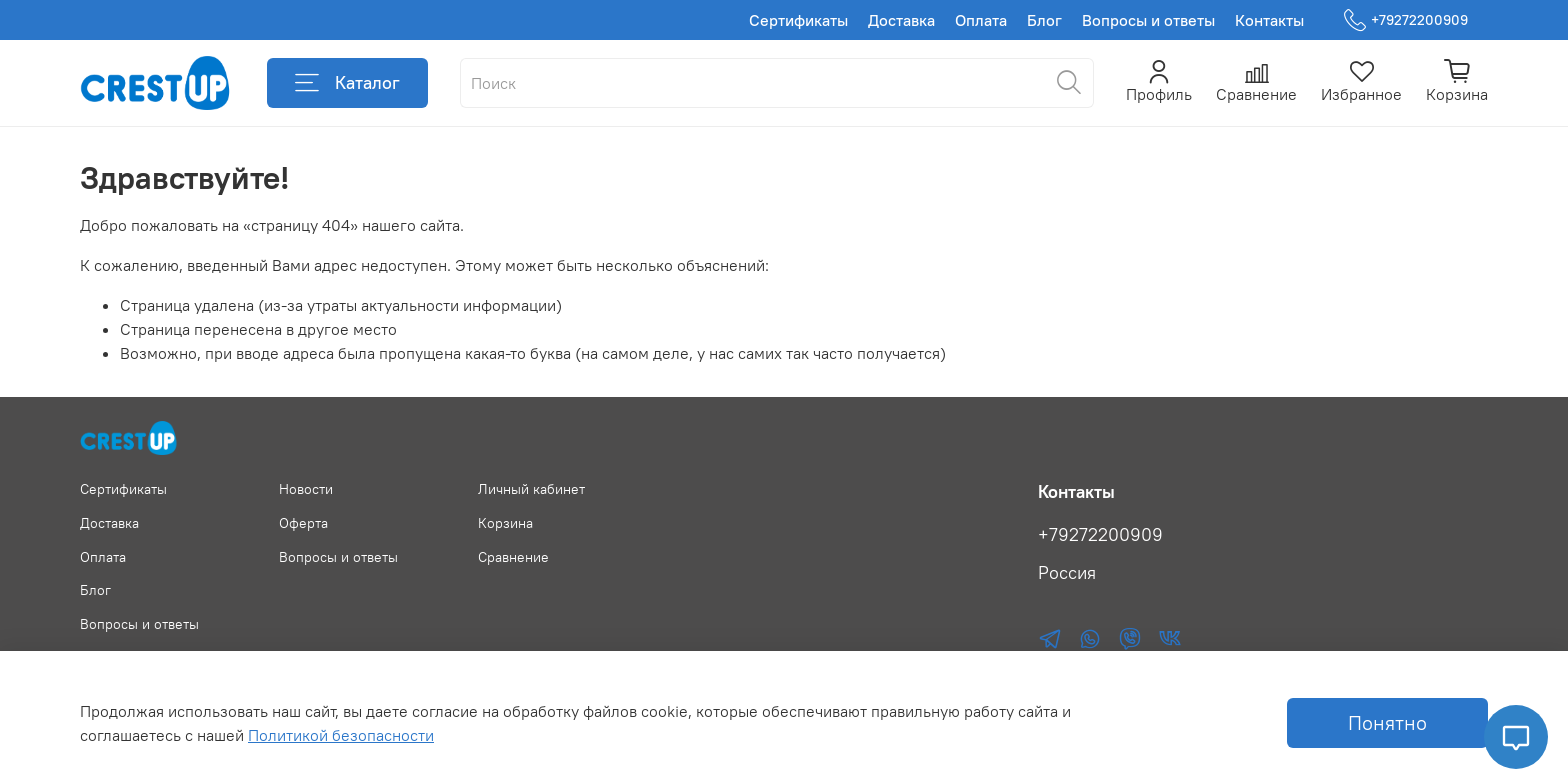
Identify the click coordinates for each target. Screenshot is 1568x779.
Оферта (303, 523)
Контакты (1269, 20)
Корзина (505, 523)
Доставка (901, 20)
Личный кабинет (531, 489)
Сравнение (513, 557)
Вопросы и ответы (1148, 20)
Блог (1044, 20)
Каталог (347, 83)
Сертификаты (798, 20)
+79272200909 (1406, 20)
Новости (306, 489)
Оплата (981, 20)
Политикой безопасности (341, 735)
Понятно (1387, 722)
